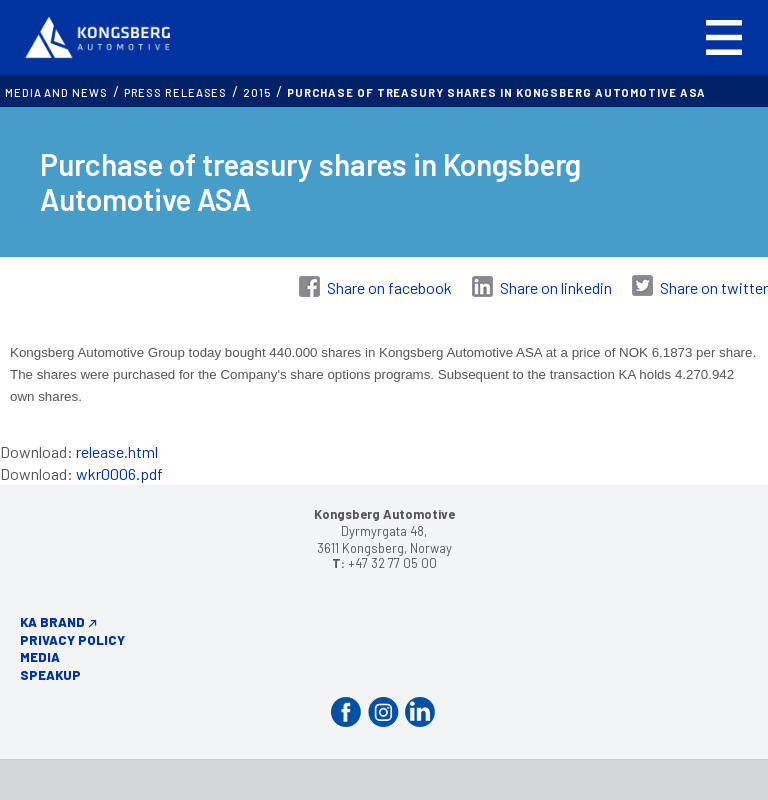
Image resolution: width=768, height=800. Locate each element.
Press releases (176, 92)
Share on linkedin (556, 287)
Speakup (50, 675)
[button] (724, 37)
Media (40, 657)
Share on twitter (714, 287)
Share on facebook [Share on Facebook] (389, 287)
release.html (117, 451)
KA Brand (52, 622)
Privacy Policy (72, 640)
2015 (257, 92)
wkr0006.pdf (119, 473)
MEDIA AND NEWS (56, 92)
